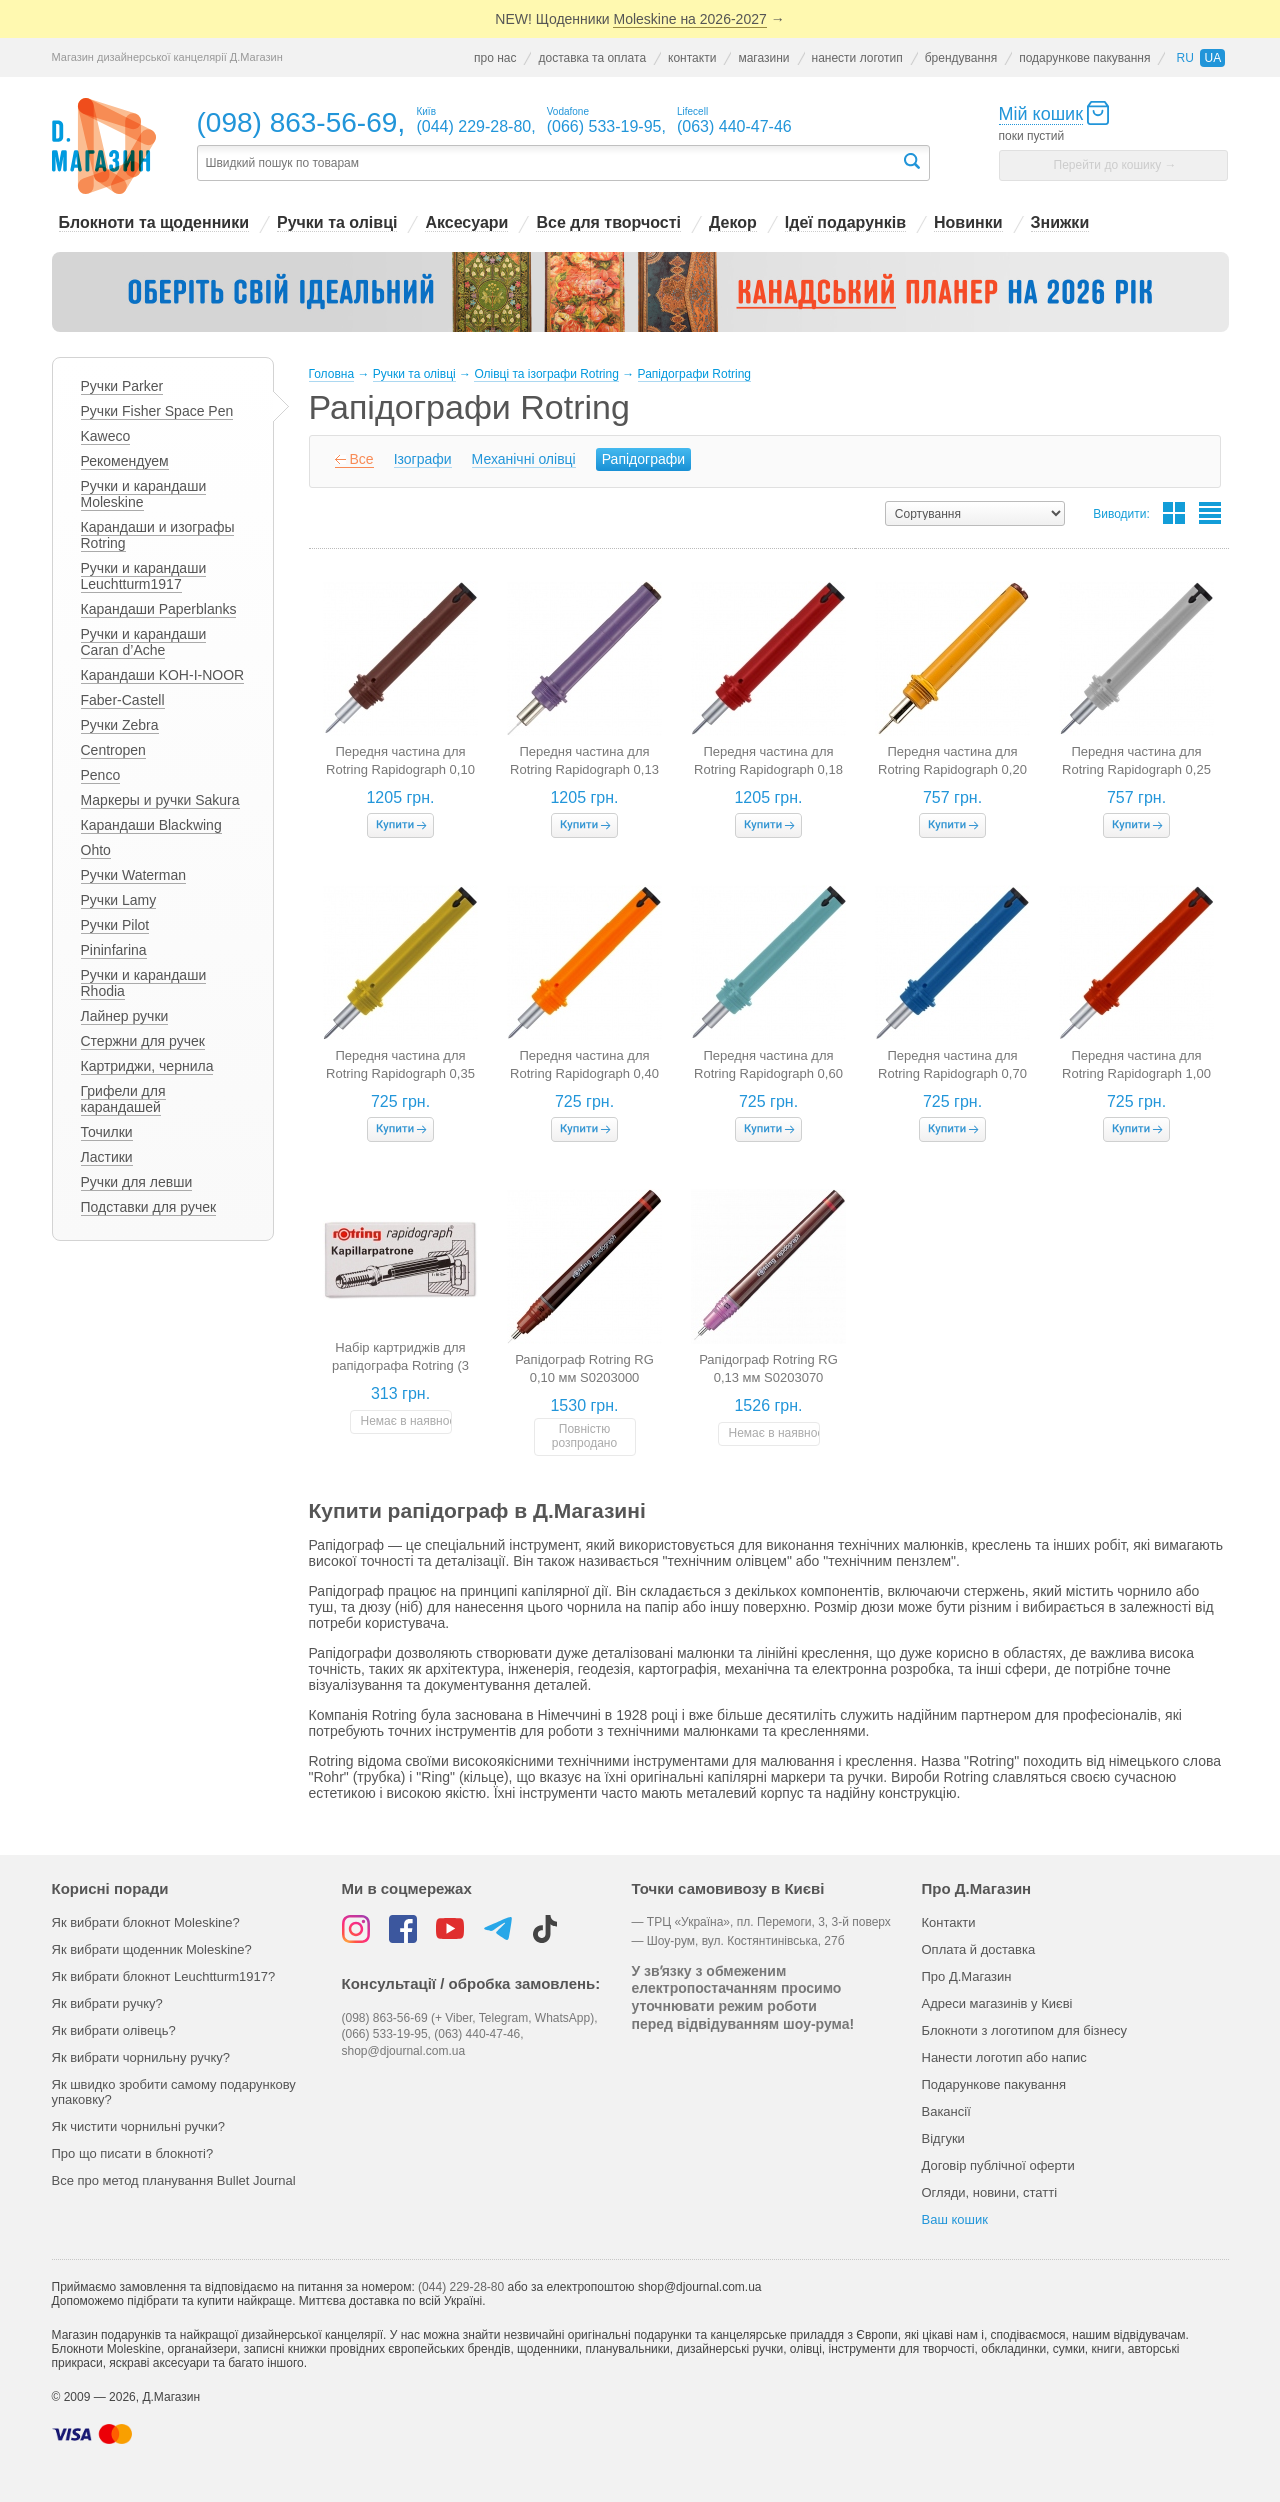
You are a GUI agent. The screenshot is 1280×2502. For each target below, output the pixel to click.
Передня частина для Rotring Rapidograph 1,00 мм (1136, 1073)
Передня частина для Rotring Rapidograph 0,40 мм (584, 1073)
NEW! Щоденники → (639, 19)
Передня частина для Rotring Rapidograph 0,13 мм (584, 769)
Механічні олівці (524, 459)
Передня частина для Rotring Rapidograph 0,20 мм (952, 769)
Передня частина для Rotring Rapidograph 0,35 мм (400, 1073)
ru (1184, 58)
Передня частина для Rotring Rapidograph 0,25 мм (1136, 769)
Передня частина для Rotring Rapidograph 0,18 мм (768, 769)
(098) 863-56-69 (297, 122)
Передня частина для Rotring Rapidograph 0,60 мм (768, 1073)
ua (1212, 58)
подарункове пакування (1084, 58)
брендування (961, 58)
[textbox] (549, 163)
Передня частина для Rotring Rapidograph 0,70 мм (952, 1073)
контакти (692, 58)
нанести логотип (857, 58)
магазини (763, 58)
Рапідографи (643, 459)
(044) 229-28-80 (461, 2287)
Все (362, 459)
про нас (495, 58)
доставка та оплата (592, 58)
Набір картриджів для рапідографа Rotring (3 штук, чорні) (400, 1365)
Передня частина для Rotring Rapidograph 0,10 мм (400, 769)
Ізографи (423, 459)
